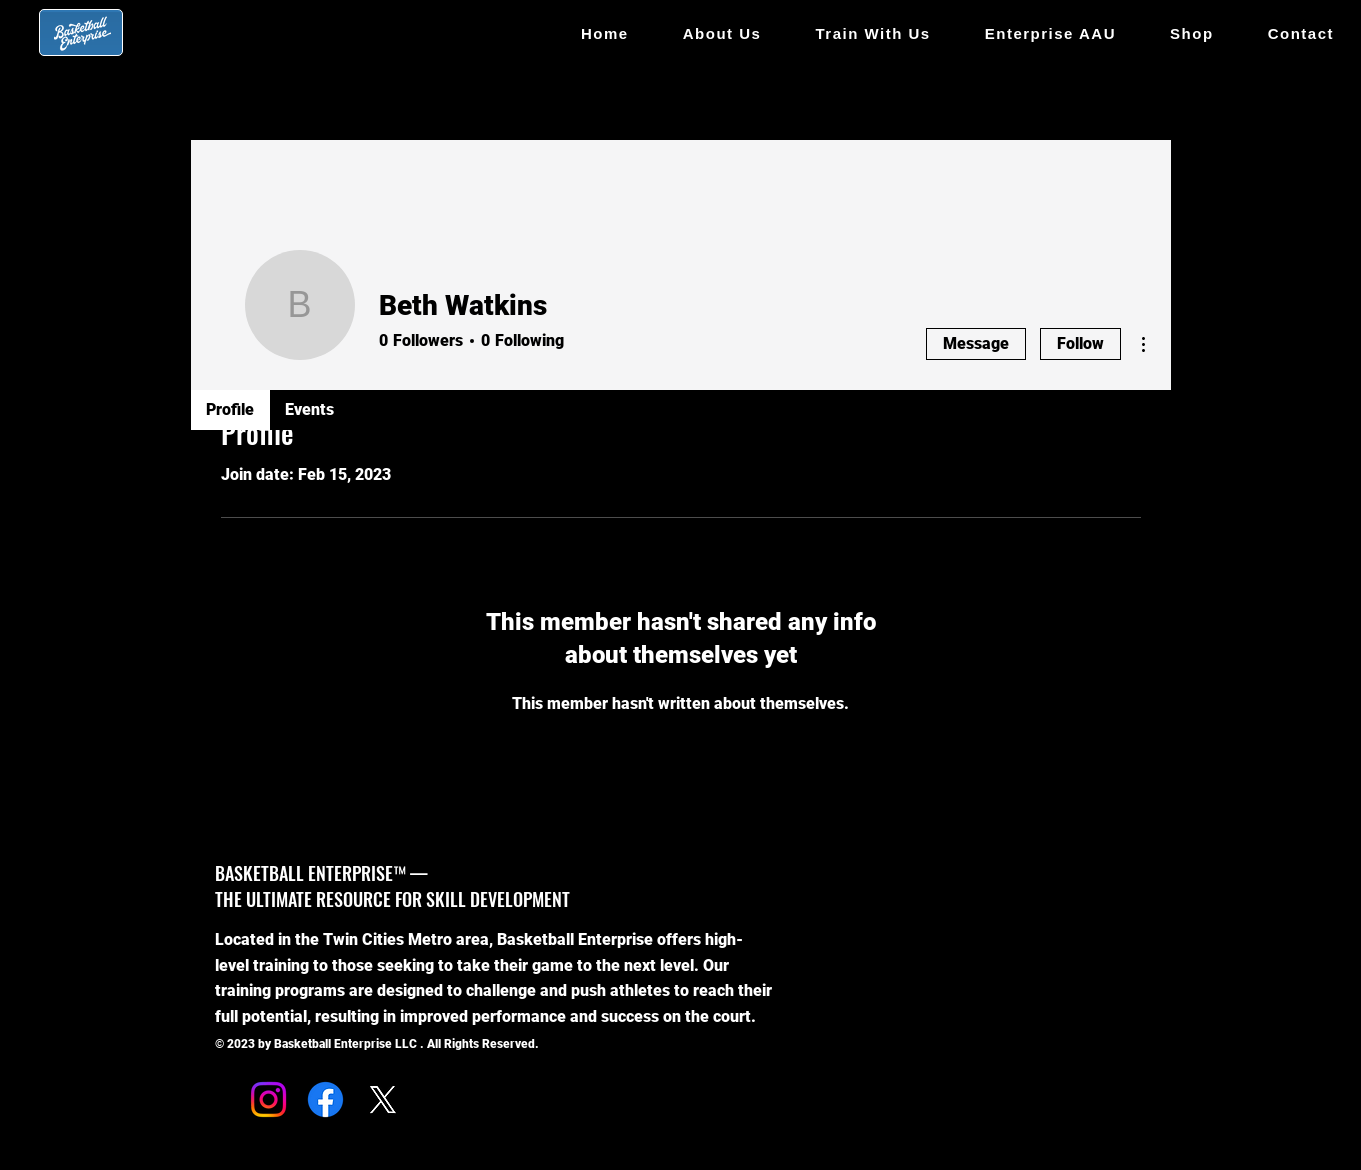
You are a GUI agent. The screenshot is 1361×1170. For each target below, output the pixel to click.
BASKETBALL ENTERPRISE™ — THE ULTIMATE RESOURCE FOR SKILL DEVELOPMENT (392, 886)
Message (976, 343)
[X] (382, 1099)
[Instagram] (268, 1099)
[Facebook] (325, 1099)
